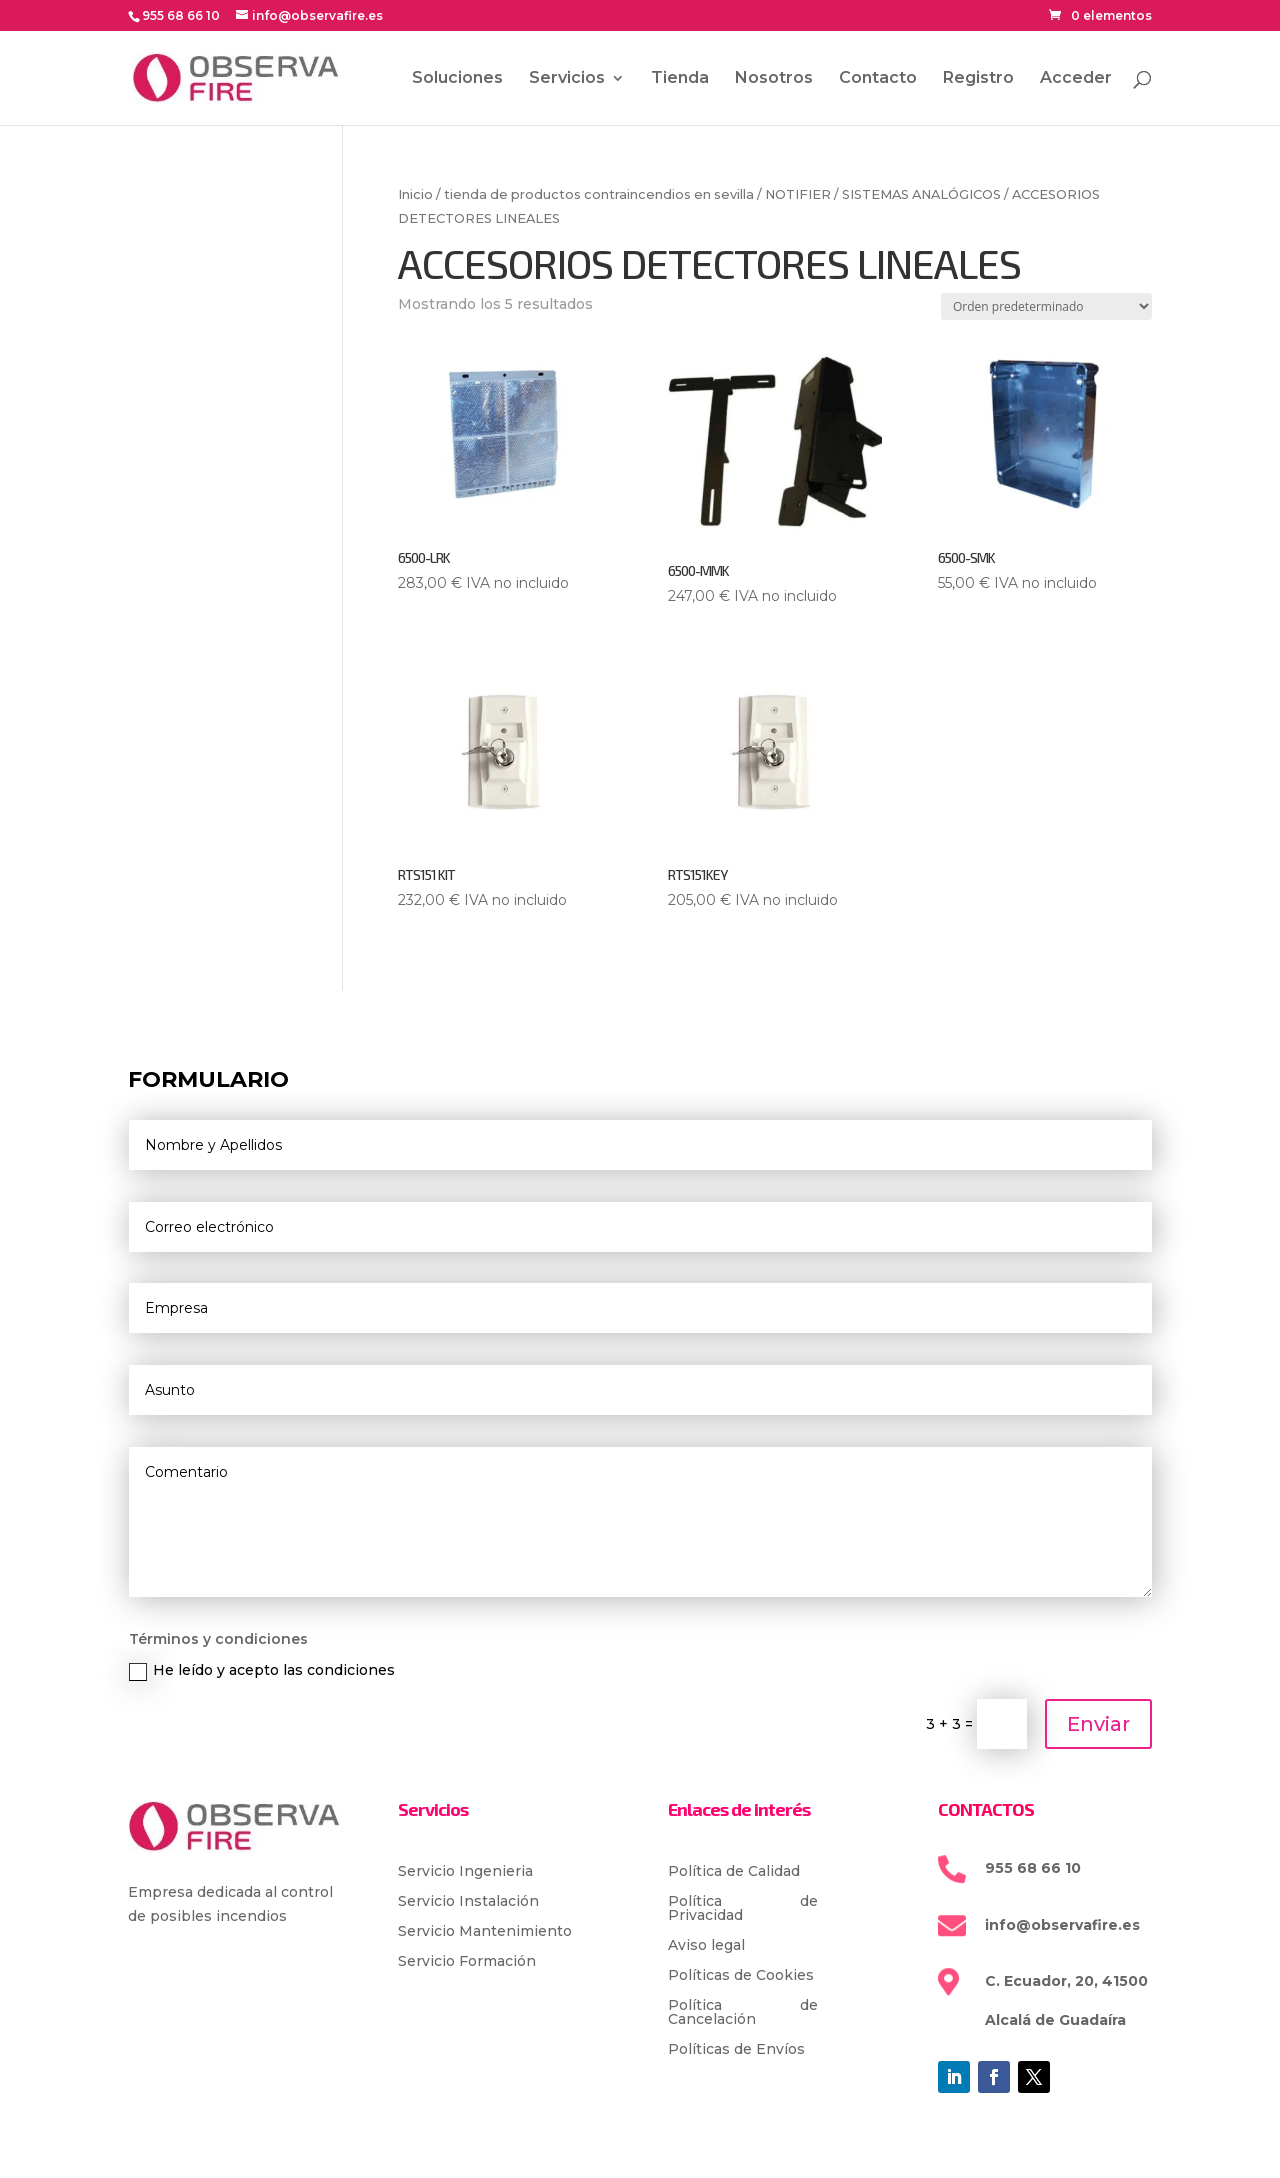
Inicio (415, 194)
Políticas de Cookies (741, 1976)
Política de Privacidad (743, 1909)
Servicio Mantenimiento (485, 1932)
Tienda (680, 79)
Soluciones (457, 79)
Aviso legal (706, 1946)
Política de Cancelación (743, 2013)
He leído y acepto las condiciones (262, 1670)
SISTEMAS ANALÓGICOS (921, 194)
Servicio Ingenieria (465, 1872)
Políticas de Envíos (736, 2050)
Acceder (1076, 79)
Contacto (878, 79)
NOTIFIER (798, 194)
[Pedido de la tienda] (1046, 306)
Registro (978, 79)
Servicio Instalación (468, 1902)
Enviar (1098, 1724)
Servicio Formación (467, 1962)
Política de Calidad (734, 1872)
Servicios (567, 79)
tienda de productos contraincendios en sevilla (599, 194)
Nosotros (774, 79)
